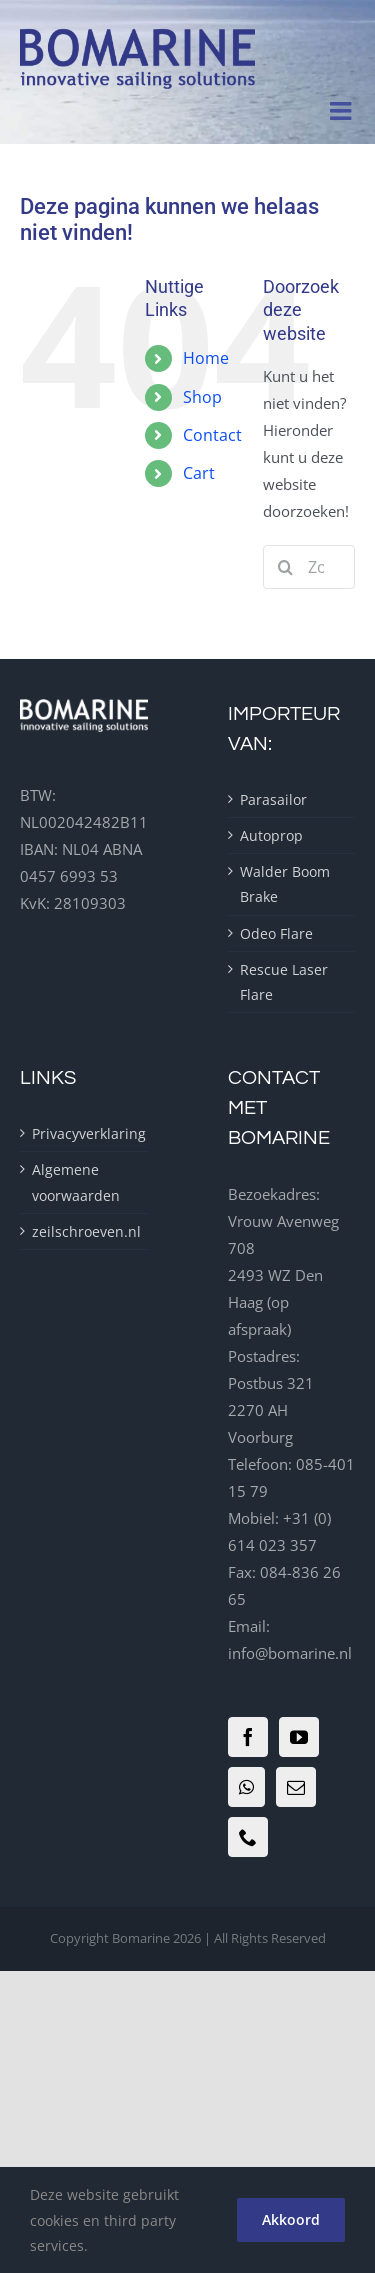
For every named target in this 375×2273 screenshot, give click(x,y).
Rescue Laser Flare (284, 982)
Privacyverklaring (84, 1133)
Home (206, 358)
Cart (199, 473)
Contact (212, 435)
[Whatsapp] (246, 1787)
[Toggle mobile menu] (342, 110)
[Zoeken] (285, 567)
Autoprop (271, 835)
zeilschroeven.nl (84, 1231)
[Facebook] (248, 1737)
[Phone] (248, 1837)
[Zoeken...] (309, 567)
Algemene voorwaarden (76, 1182)
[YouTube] (299, 1737)
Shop (202, 397)
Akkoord (291, 2219)
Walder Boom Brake (285, 884)
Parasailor (273, 799)
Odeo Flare (276, 933)
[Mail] (296, 1787)
